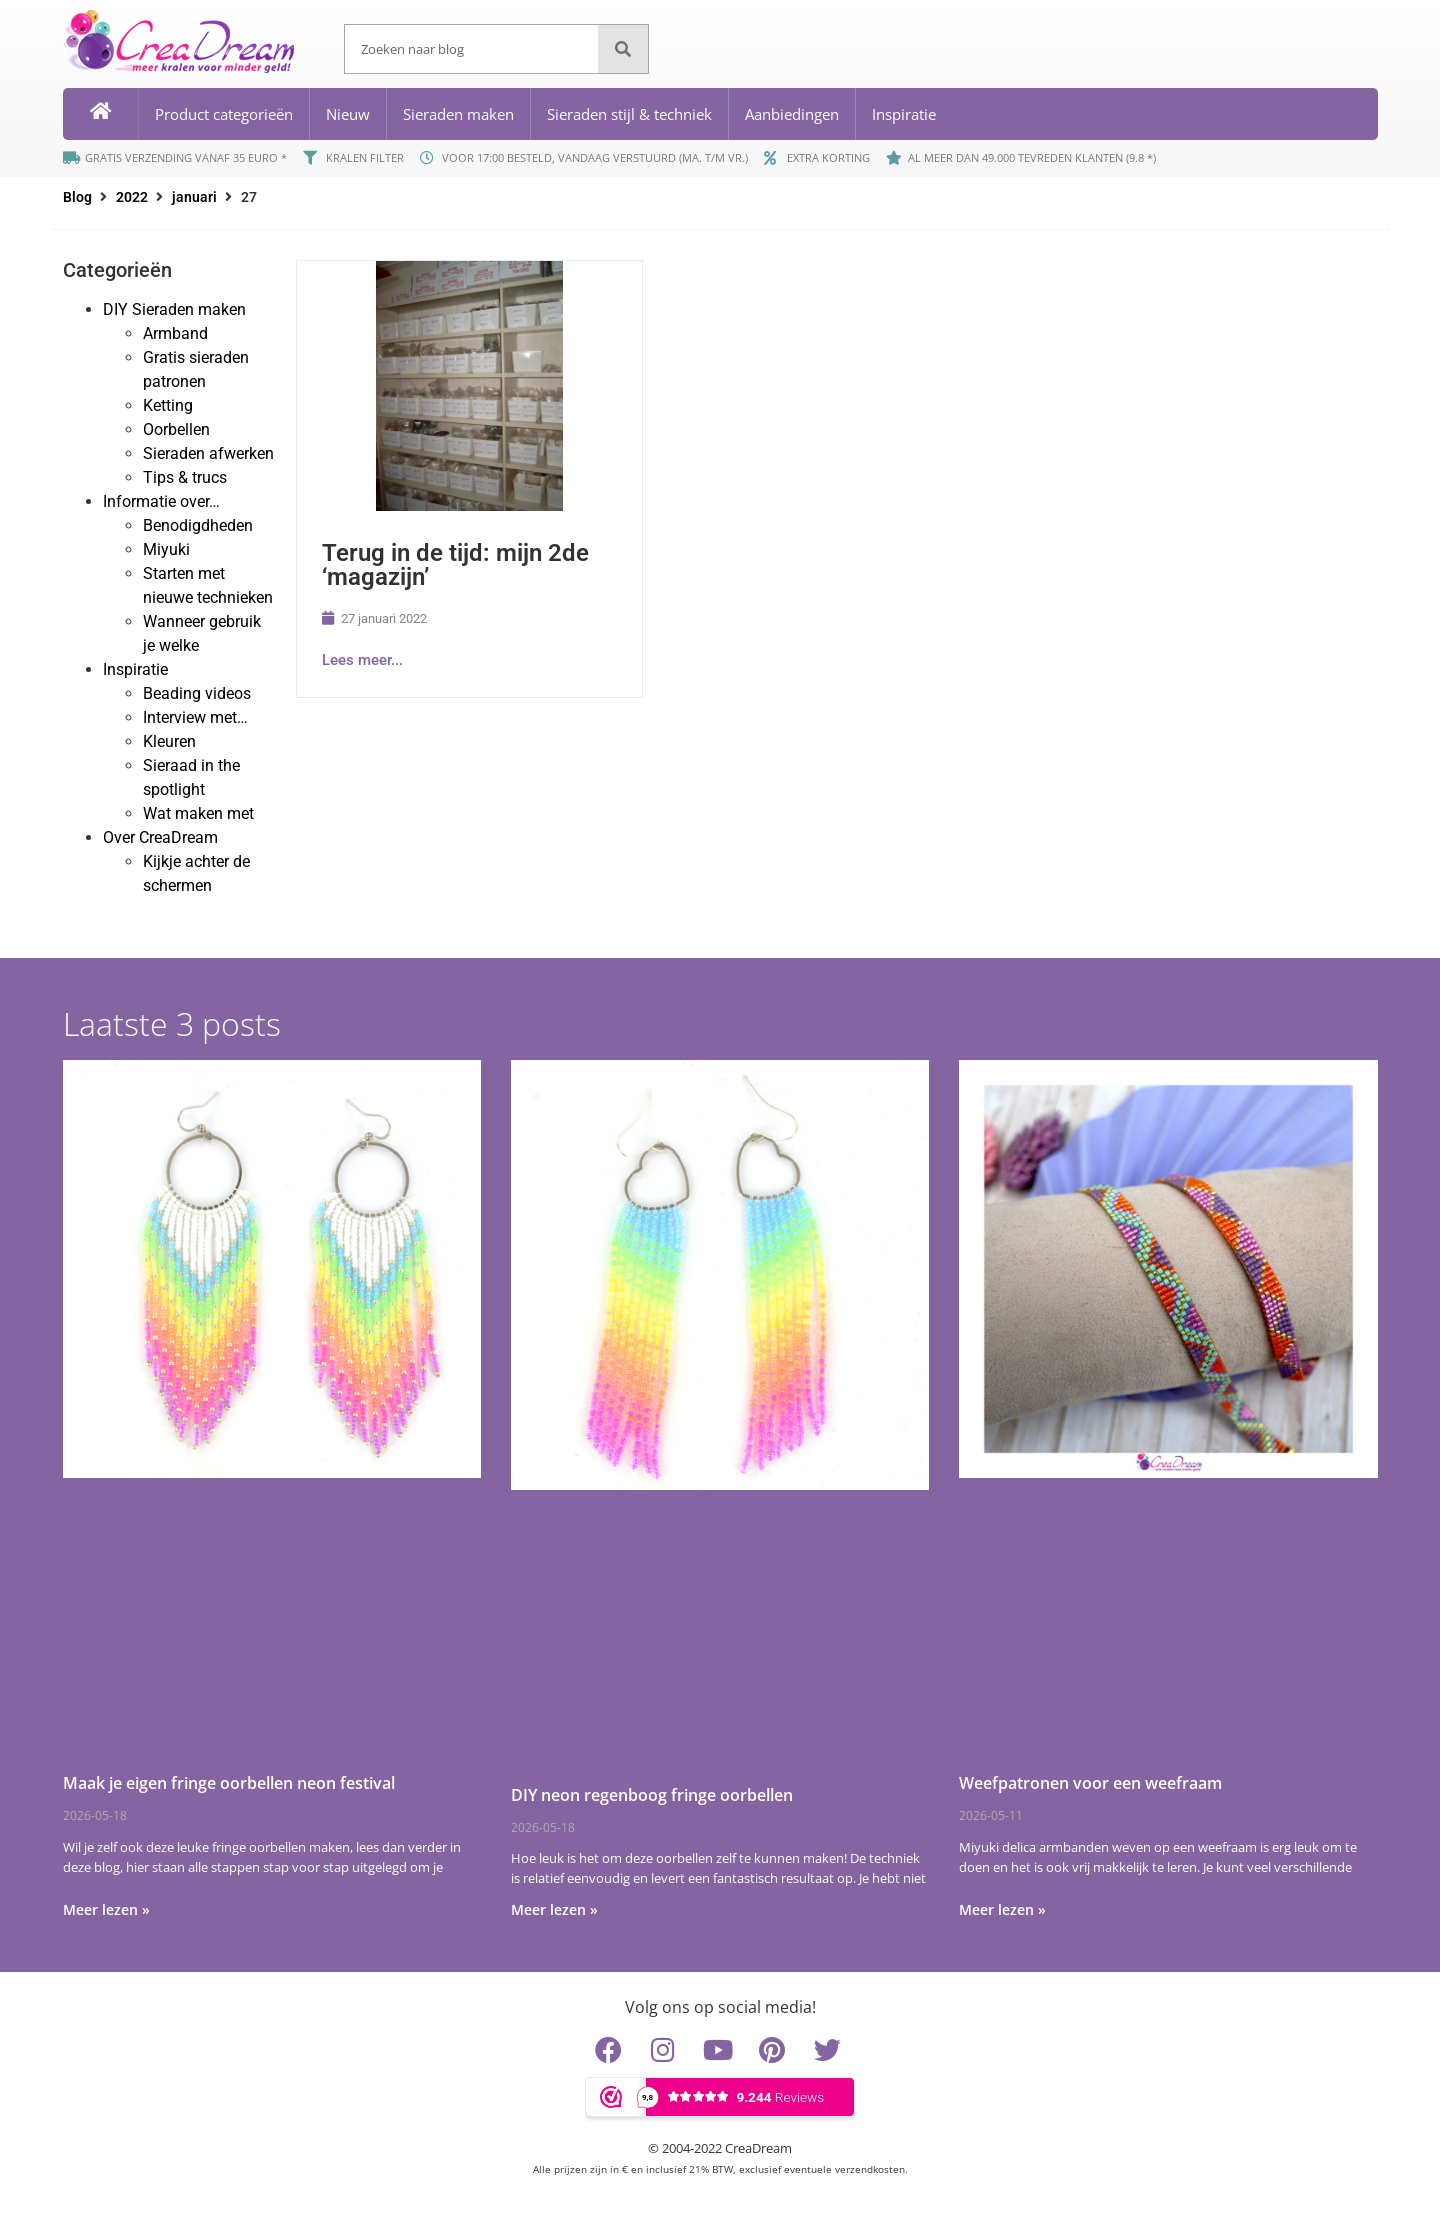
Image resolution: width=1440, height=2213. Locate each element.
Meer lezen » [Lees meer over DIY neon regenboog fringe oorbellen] (554, 1909)
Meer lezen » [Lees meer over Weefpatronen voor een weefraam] (1002, 1909)
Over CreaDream (160, 837)
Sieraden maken (458, 114)
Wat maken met (198, 813)
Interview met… (195, 717)
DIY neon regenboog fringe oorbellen (652, 1795)
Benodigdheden (198, 525)
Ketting (168, 405)
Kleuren (169, 741)
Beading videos (197, 693)
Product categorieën (224, 114)
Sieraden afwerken (208, 453)
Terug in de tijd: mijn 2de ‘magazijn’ (455, 565)
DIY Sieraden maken (174, 309)
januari (194, 197)
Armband (175, 333)
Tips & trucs (185, 477)
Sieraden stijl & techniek (629, 114)
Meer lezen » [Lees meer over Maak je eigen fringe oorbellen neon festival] (106, 1909)
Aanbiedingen (792, 114)
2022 (132, 197)
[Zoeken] (623, 49)
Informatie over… (161, 501)
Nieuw (348, 114)
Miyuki (166, 549)
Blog (77, 197)
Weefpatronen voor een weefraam (1090, 1783)
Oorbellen (176, 429)
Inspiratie (904, 114)
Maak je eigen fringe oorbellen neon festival (229, 1783)
